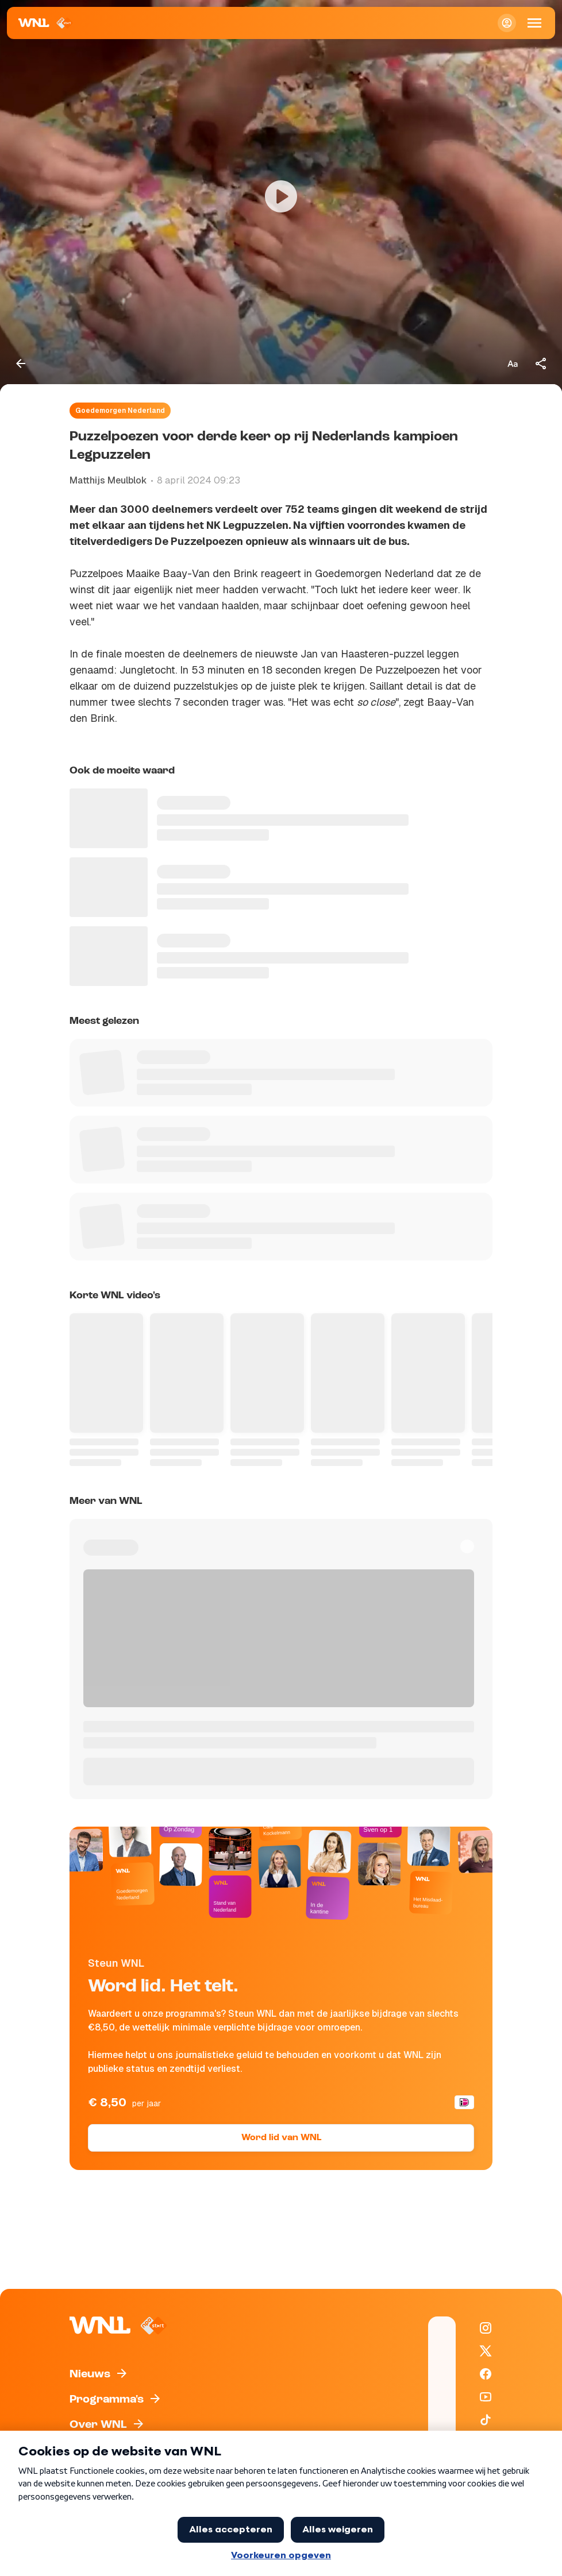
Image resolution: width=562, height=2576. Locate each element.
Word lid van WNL (281, 2137)
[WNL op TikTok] (485, 2420)
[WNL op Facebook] (485, 2374)
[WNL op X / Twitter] (485, 2351)
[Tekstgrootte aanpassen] (512, 363)
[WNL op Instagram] (485, 2328)
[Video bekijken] (281, 196)
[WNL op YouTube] (485, 2397)
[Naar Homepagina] (45, 23)
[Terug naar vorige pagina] (20, 363)
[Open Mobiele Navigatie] (534, 23)
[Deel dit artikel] (541, 363)
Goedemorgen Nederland (120, 410)
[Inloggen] (507, 23)
